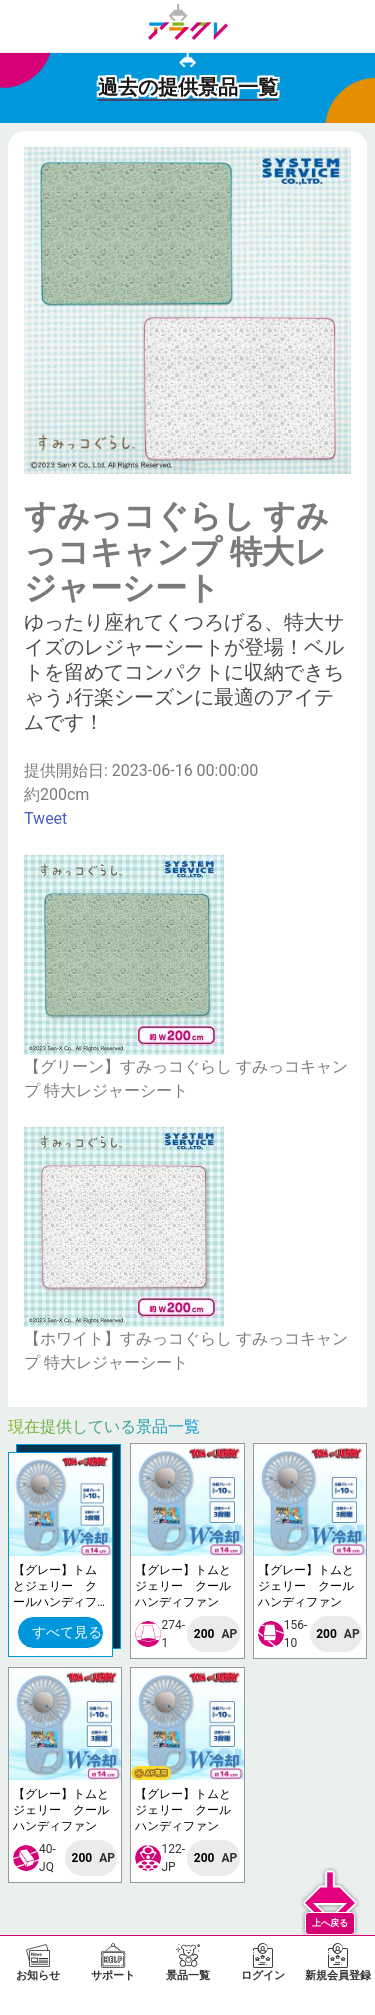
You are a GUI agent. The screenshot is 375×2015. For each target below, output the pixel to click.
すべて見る (67, 1632)
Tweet (45, 818)
